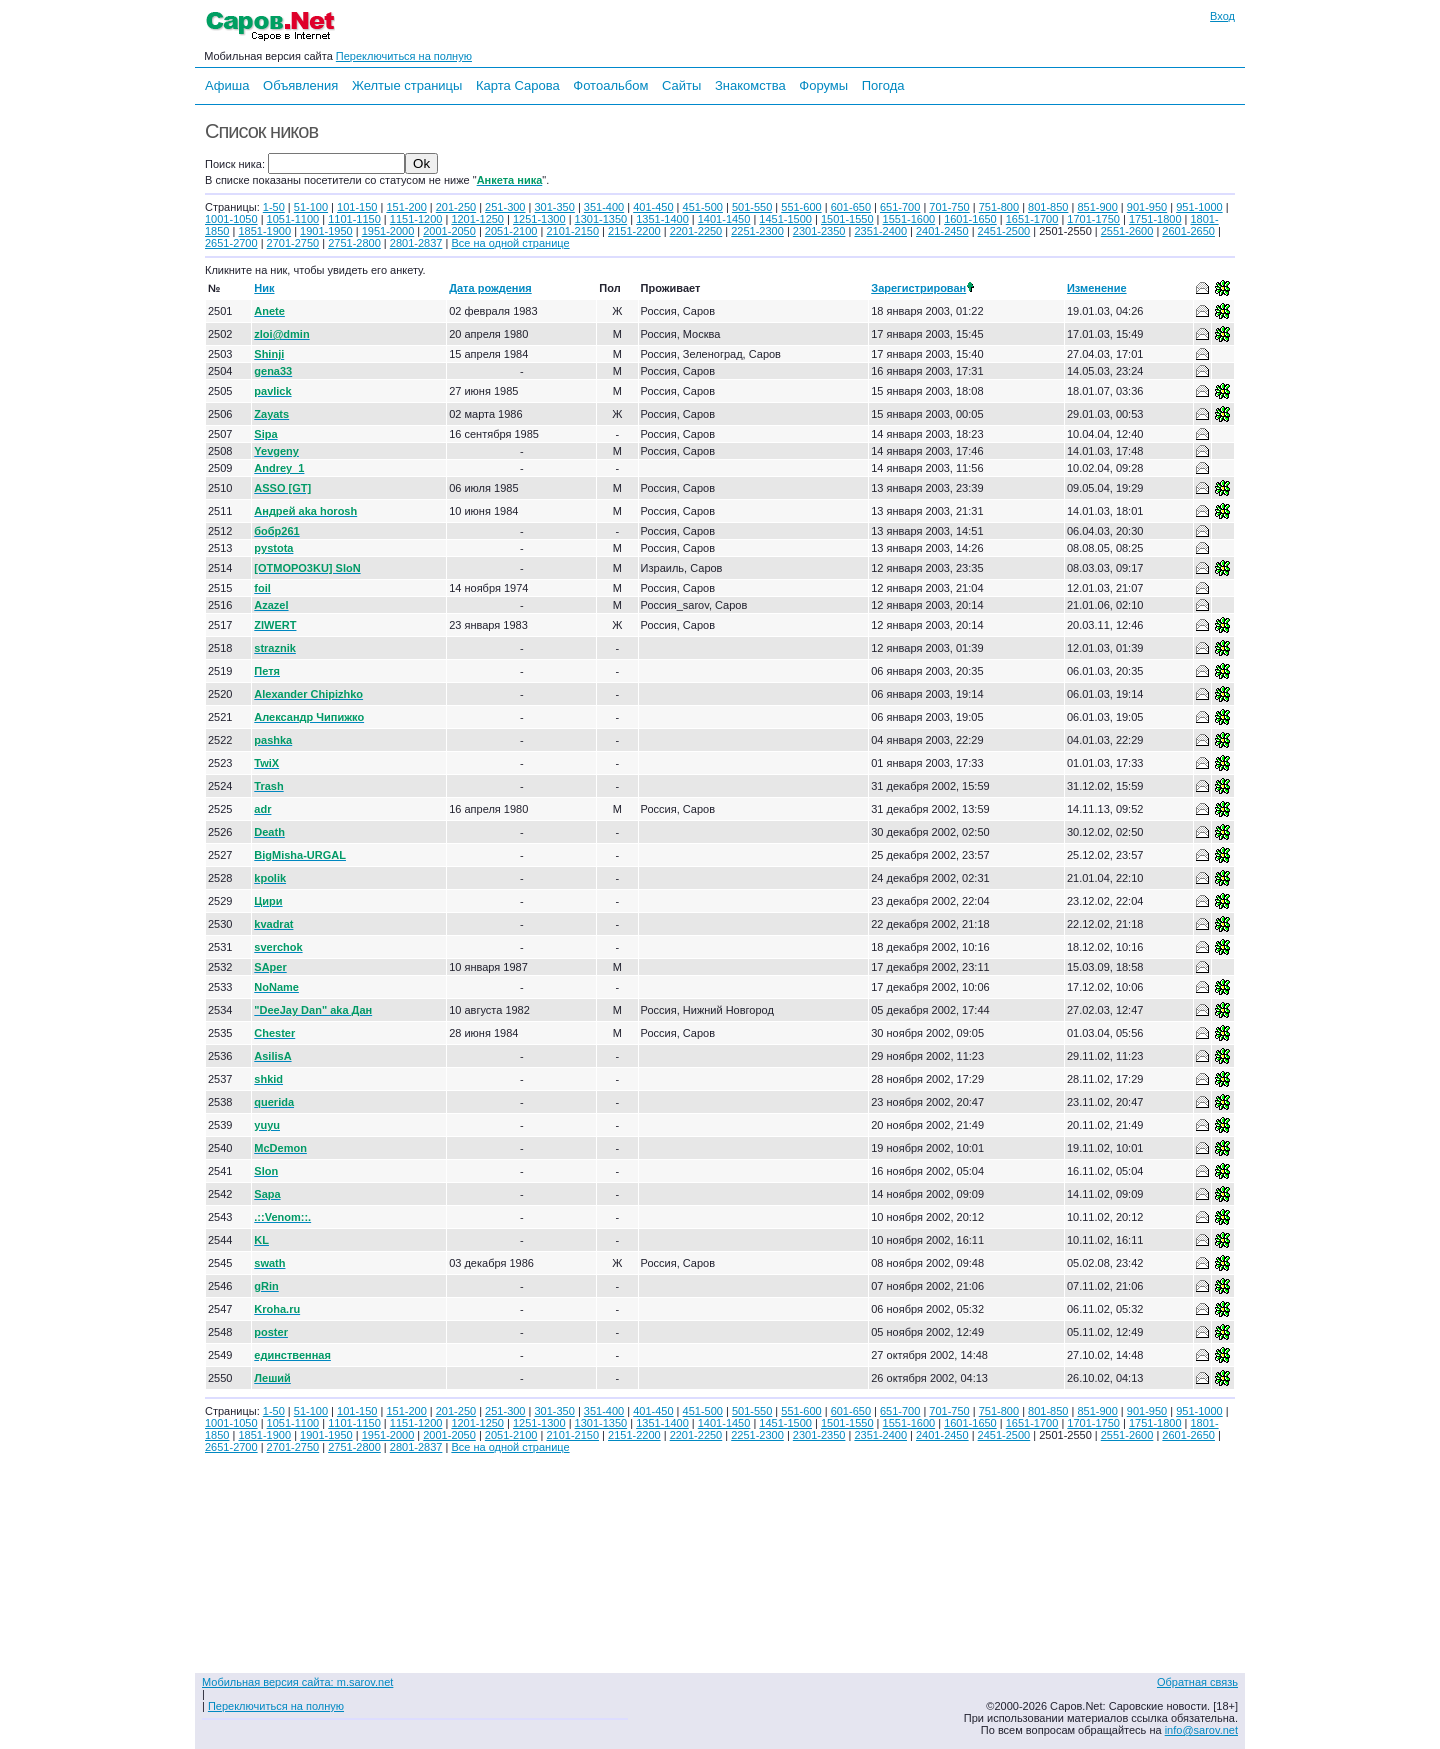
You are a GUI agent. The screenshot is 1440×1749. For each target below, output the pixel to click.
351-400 (604, 207)
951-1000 (1199, 207)
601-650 (851, 207)
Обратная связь (1197, 1682)
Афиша (227, 85)
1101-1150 (354, 219)
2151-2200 (634, 231)
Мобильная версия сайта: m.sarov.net (297, 1682)
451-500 (703, 207)
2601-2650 (1188, 231)
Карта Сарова (518, 85)
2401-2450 (942, 231)
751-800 (999, 207)
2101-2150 (572, 231)
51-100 (311, 207)
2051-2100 (511, 231)
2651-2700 (231, 243)
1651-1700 (1032, 219)
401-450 (653, 207)
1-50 (274, 207)
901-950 (1147, 207)
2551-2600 (1127, 231)
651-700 (900, 207)
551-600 (801, 207)
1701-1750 (1093, 219)
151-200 (406, 207)
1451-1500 (785, 219)
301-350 (554, 207)
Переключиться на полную (404, 56)
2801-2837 (416, 243)
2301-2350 (819, 231)
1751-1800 (1155, 219)
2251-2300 (757, 231)
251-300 (505, 207)
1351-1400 (662, 219)
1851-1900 (264, 231)
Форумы (823, 85)
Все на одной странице (510, 243)
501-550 (752, 207)
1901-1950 (326, 231)
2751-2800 (354, 243)
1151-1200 (416, 219)
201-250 (456, 207)
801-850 (1048, 207)
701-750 (949, 207)
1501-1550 (847, 219)
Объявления (300, 85)
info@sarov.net (1201, 1730)
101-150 (357, 207)
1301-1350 (601, 219)
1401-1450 (724, 219)
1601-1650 (970, 219)
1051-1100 (293, 219)
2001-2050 (449, 231)
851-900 (1097, 207)
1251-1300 (539, 219)
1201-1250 (477, 219)
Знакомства (750, 85)
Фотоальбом (610, 85)
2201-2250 (696, 231)
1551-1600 (909, 219)
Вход (1222, 16)
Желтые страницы (407, 85)
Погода (883, 85)
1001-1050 (231, 219)
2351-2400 (880, 231)
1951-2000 (388, 231)
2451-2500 (1004, 231)
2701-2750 (293, 243)
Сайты (681, 85)
